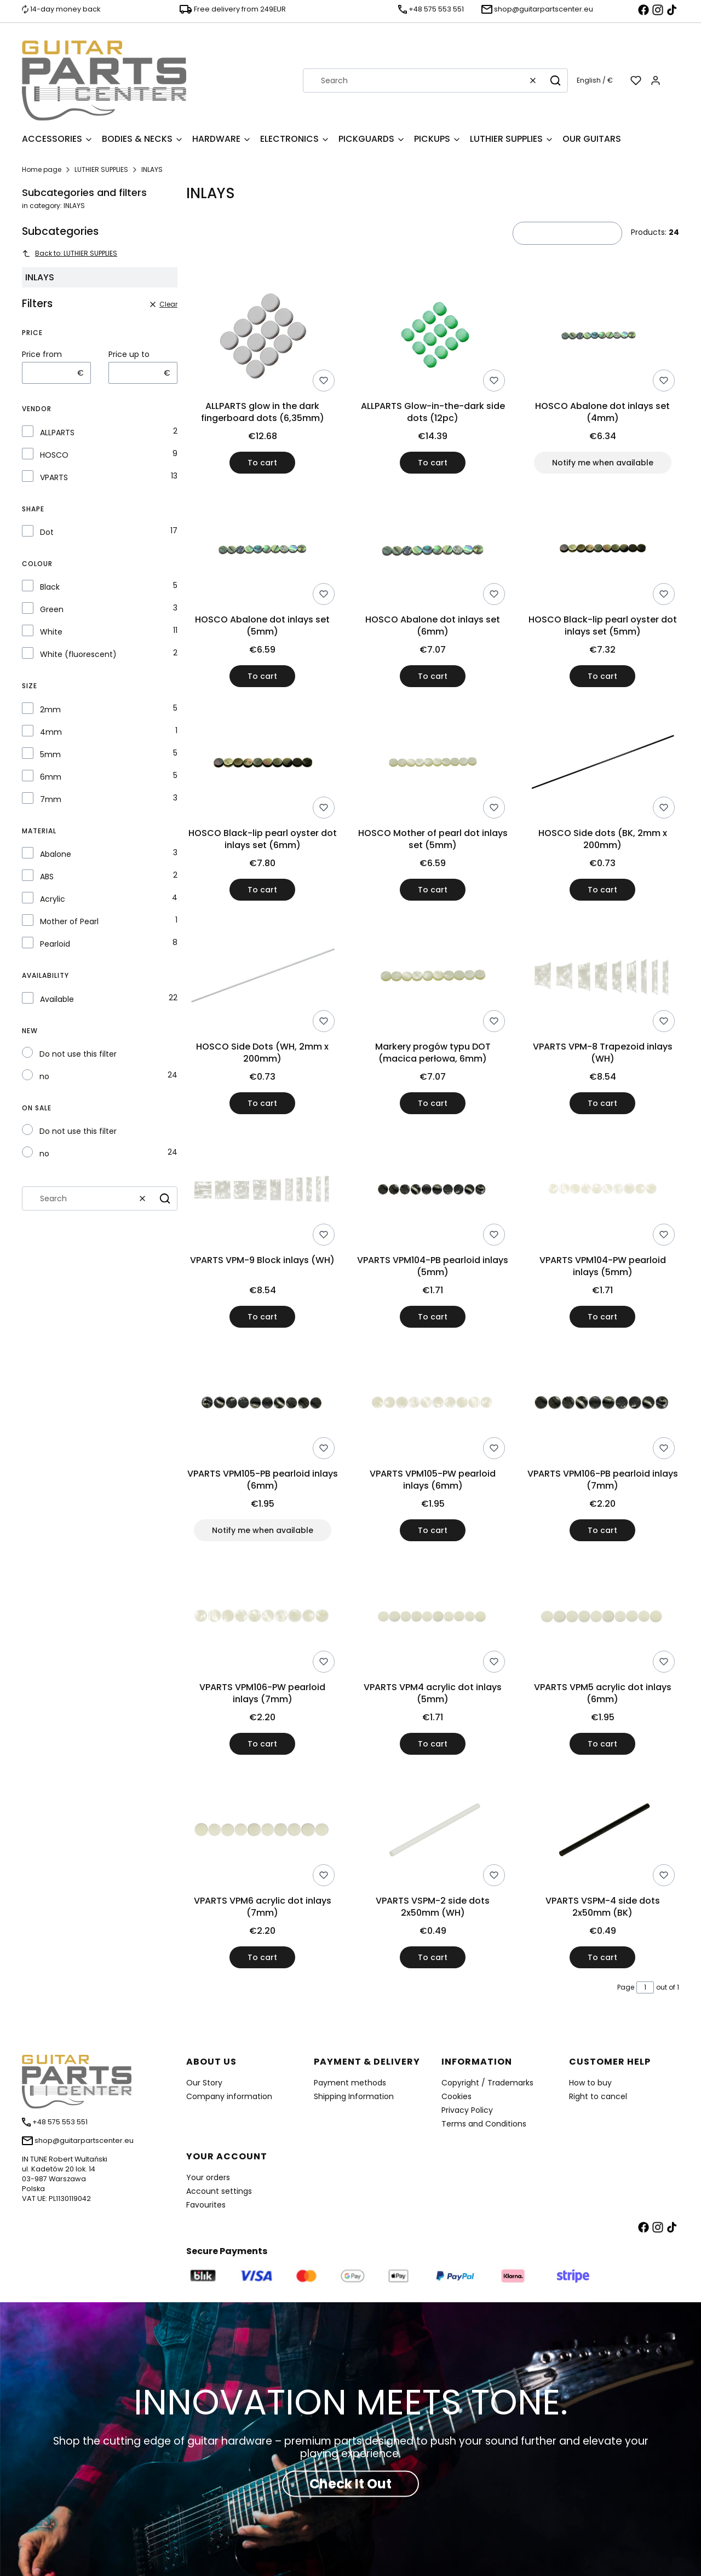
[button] (555, 80)
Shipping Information (354, 2096)
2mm (50, 709)
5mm (50, 754)
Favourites (206, 2204)
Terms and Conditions (483, 2123)
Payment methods (350, 2082)
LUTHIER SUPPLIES (101, 169)
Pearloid (55, 943)
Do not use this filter (78, 1053)
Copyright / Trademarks (487, 2082)
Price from (42, 354)
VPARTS (54, 477)
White (51, 631)
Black (50, 586)
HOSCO (54, 454)
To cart (262, 462)
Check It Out (350, 2484)
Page (625, 1987)
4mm (51, 732)
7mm (50, 799)
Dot (47, 532)
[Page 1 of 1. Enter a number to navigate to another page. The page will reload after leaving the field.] (645, 1987)
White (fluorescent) (78, 654)
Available (57, 999)
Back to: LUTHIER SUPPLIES (69, 253)
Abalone (55, 854)
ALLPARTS (57, 432)
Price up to (129, 354)
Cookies (456, 2096)
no (44, 1076)
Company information (229, 2096)
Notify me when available (602, 462)
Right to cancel (598, 2096)
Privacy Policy (467, 2110)
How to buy (590, 2082)
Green (52, 609)
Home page (41, 169)
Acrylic (52, 899)
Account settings (219, 2191)
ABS (47, 876)
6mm (50, 776)
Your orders (208, 2177)
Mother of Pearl (69, 921)
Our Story (204, 2082)
